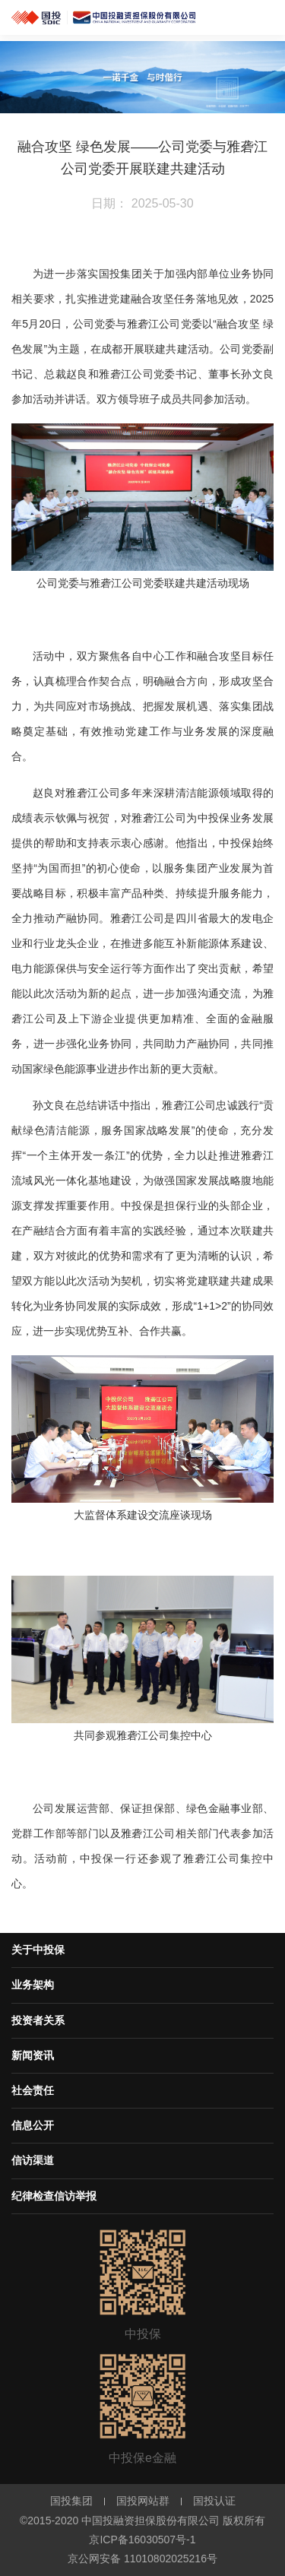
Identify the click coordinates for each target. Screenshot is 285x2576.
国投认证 (214, 2501)
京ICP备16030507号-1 (142, 2539)
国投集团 (71, 2501)
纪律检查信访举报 (54, 2196)
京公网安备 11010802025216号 (142, 2558)
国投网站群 (142, 2501)
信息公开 (32, 2125)
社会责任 (32, 2090)
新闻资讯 (32, 2055)
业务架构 (32, 1985)
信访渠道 (32, 2160)
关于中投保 (38, 1950)
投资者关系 (38, 2020)
